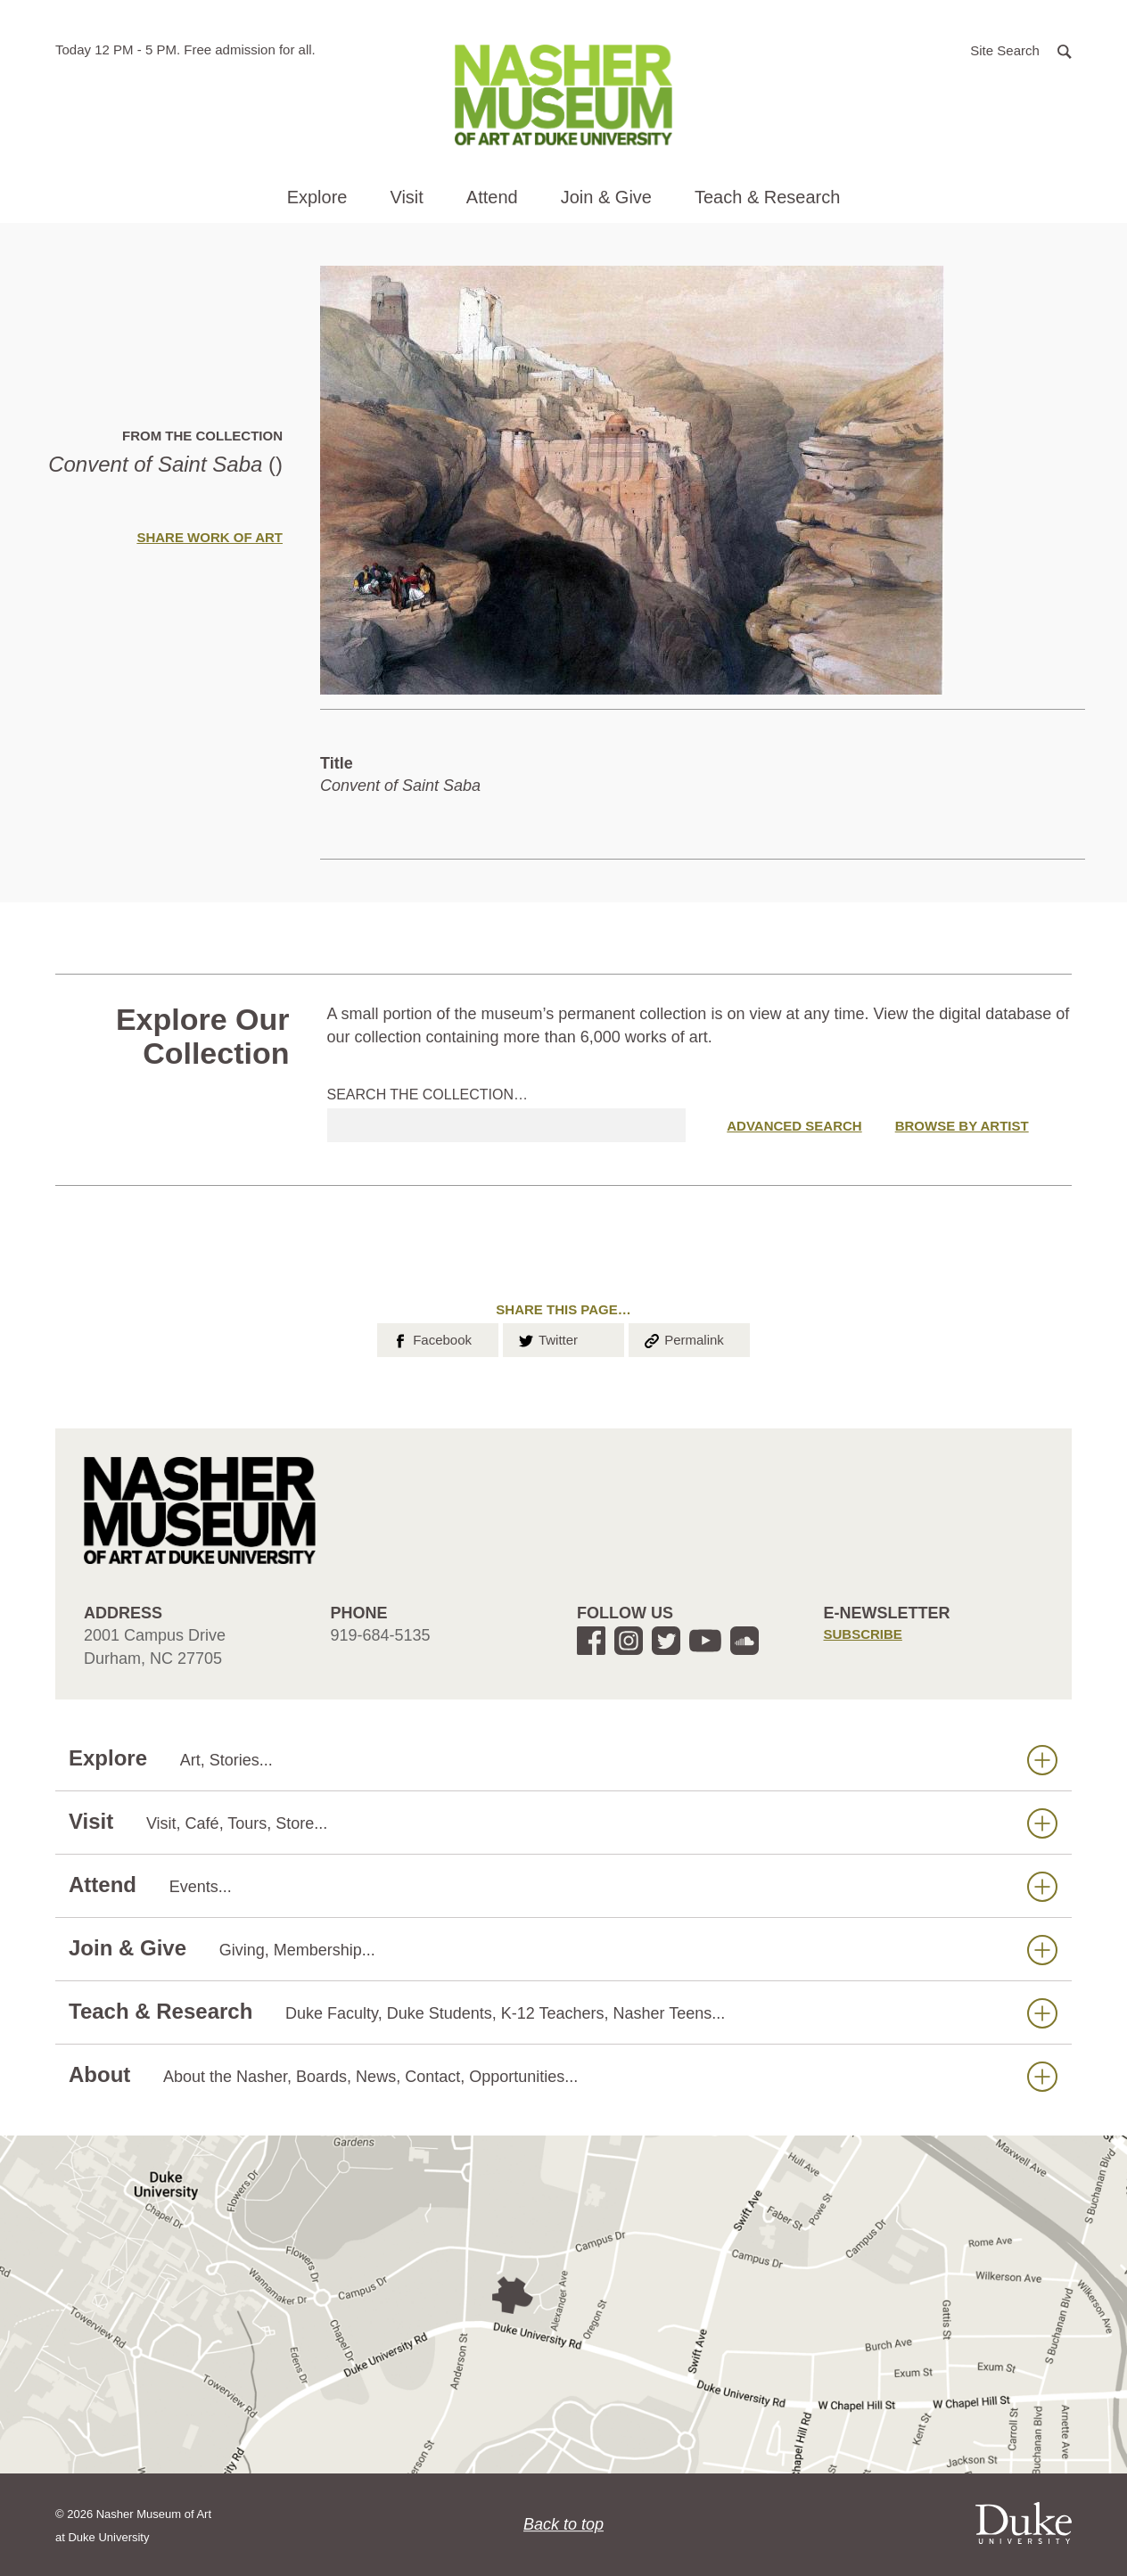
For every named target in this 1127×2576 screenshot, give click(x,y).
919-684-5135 (381, 1635)
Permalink (683, 1338)
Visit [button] (406, 197)
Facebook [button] (431, 1338)
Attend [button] (492, 197)
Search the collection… (428, 1094)
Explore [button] (317, 197)
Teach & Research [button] (767, 197)
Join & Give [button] (606, 197)
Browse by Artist (962, 1125)
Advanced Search (794, 1125)
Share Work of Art (209, 537)
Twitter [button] (547, 1338)
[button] (1021, 49)
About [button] (563, 2075)
